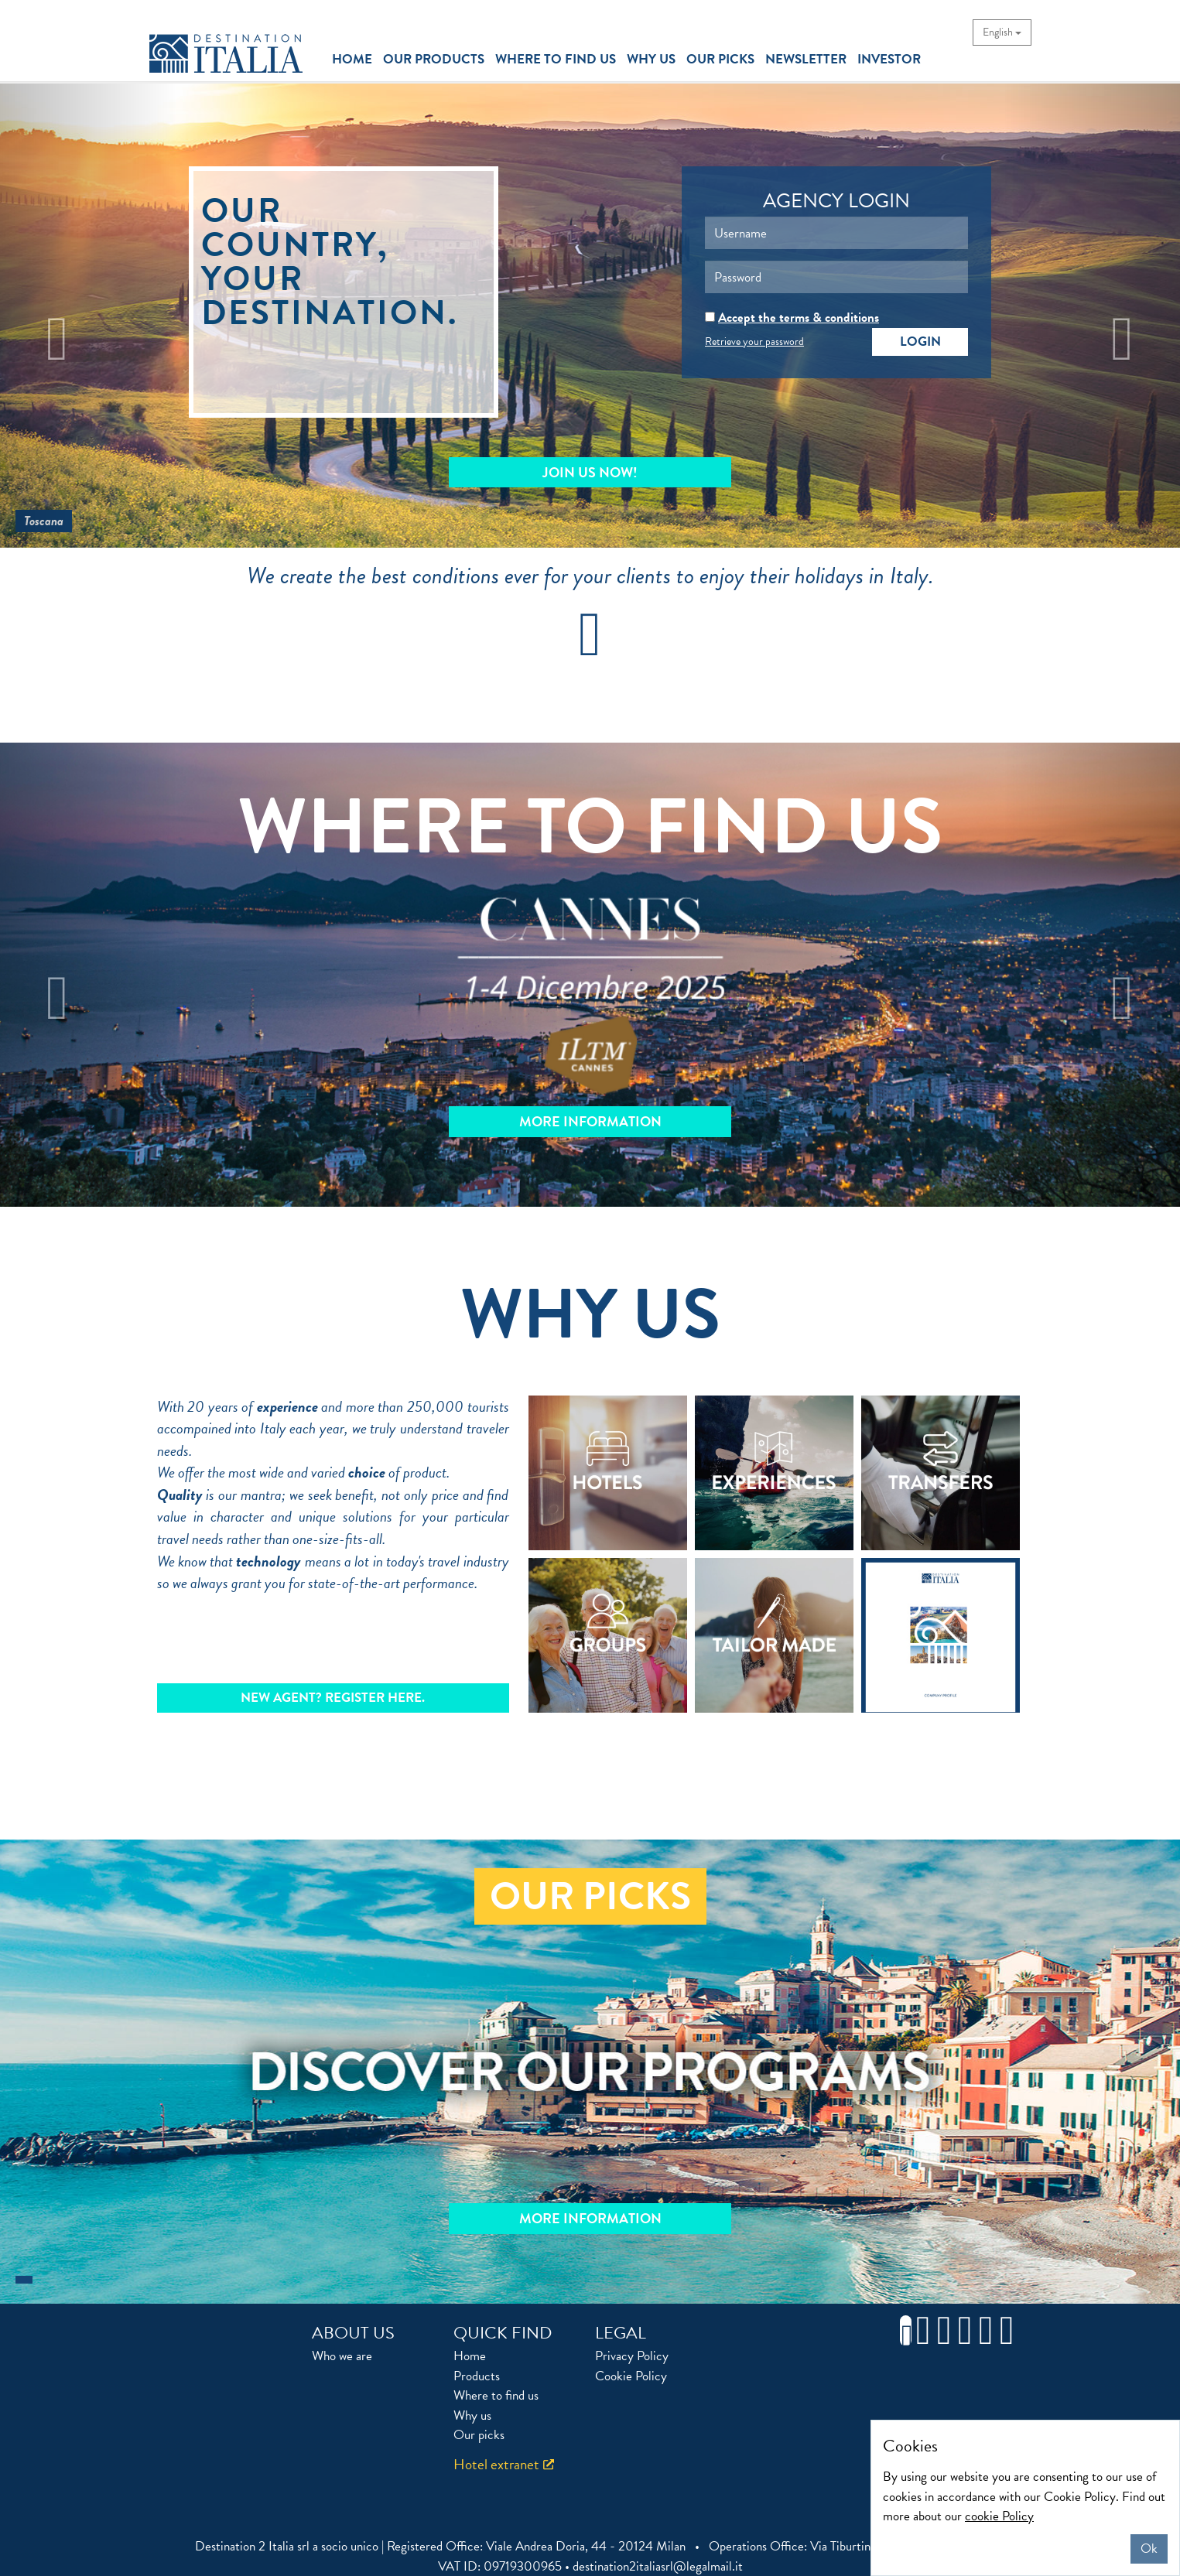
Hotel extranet (496, 2464)
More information (590, 2218)
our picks (720, 59)
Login (920, 341)
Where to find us (496, 2395)
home (353, 59)
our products (433, 59)
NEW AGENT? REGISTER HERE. (333, 1697)
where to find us (555, 59)
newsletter (806, 59)
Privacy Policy (632, 2356)
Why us (472, 2415)
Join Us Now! (590, 472)
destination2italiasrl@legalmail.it (658, 2566)
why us (651, 59)
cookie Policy (999, 2516)
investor (889, 59)
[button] (88, 316)
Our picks (478, 2434)
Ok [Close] (1149, 2548)
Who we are (342, 2356)
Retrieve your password (754, 341)
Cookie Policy (631, 2376)
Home (469, 2356)
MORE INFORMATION (590, 1121)
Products (476, 2376)
